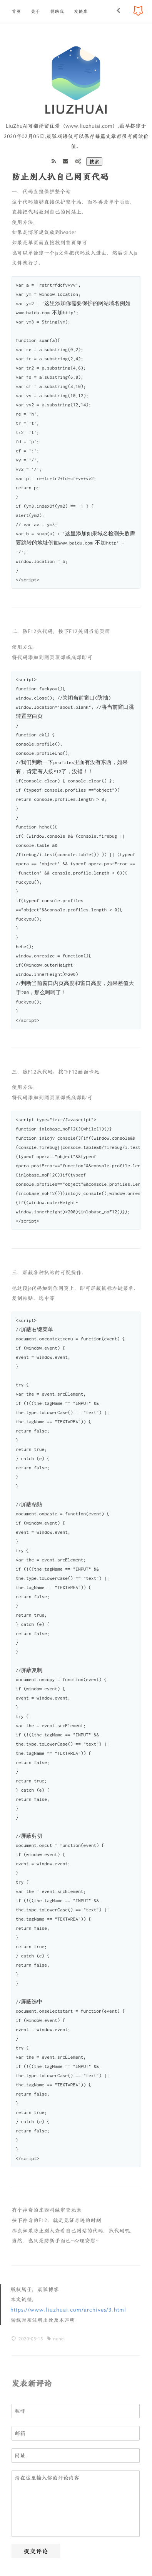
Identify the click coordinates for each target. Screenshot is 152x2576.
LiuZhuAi (76, 109)
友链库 (81, 11)
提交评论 (35, 2551)
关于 (35, 11)
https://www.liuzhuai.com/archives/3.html (68, 2309)
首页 (16, 11)
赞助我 (57, 11)
